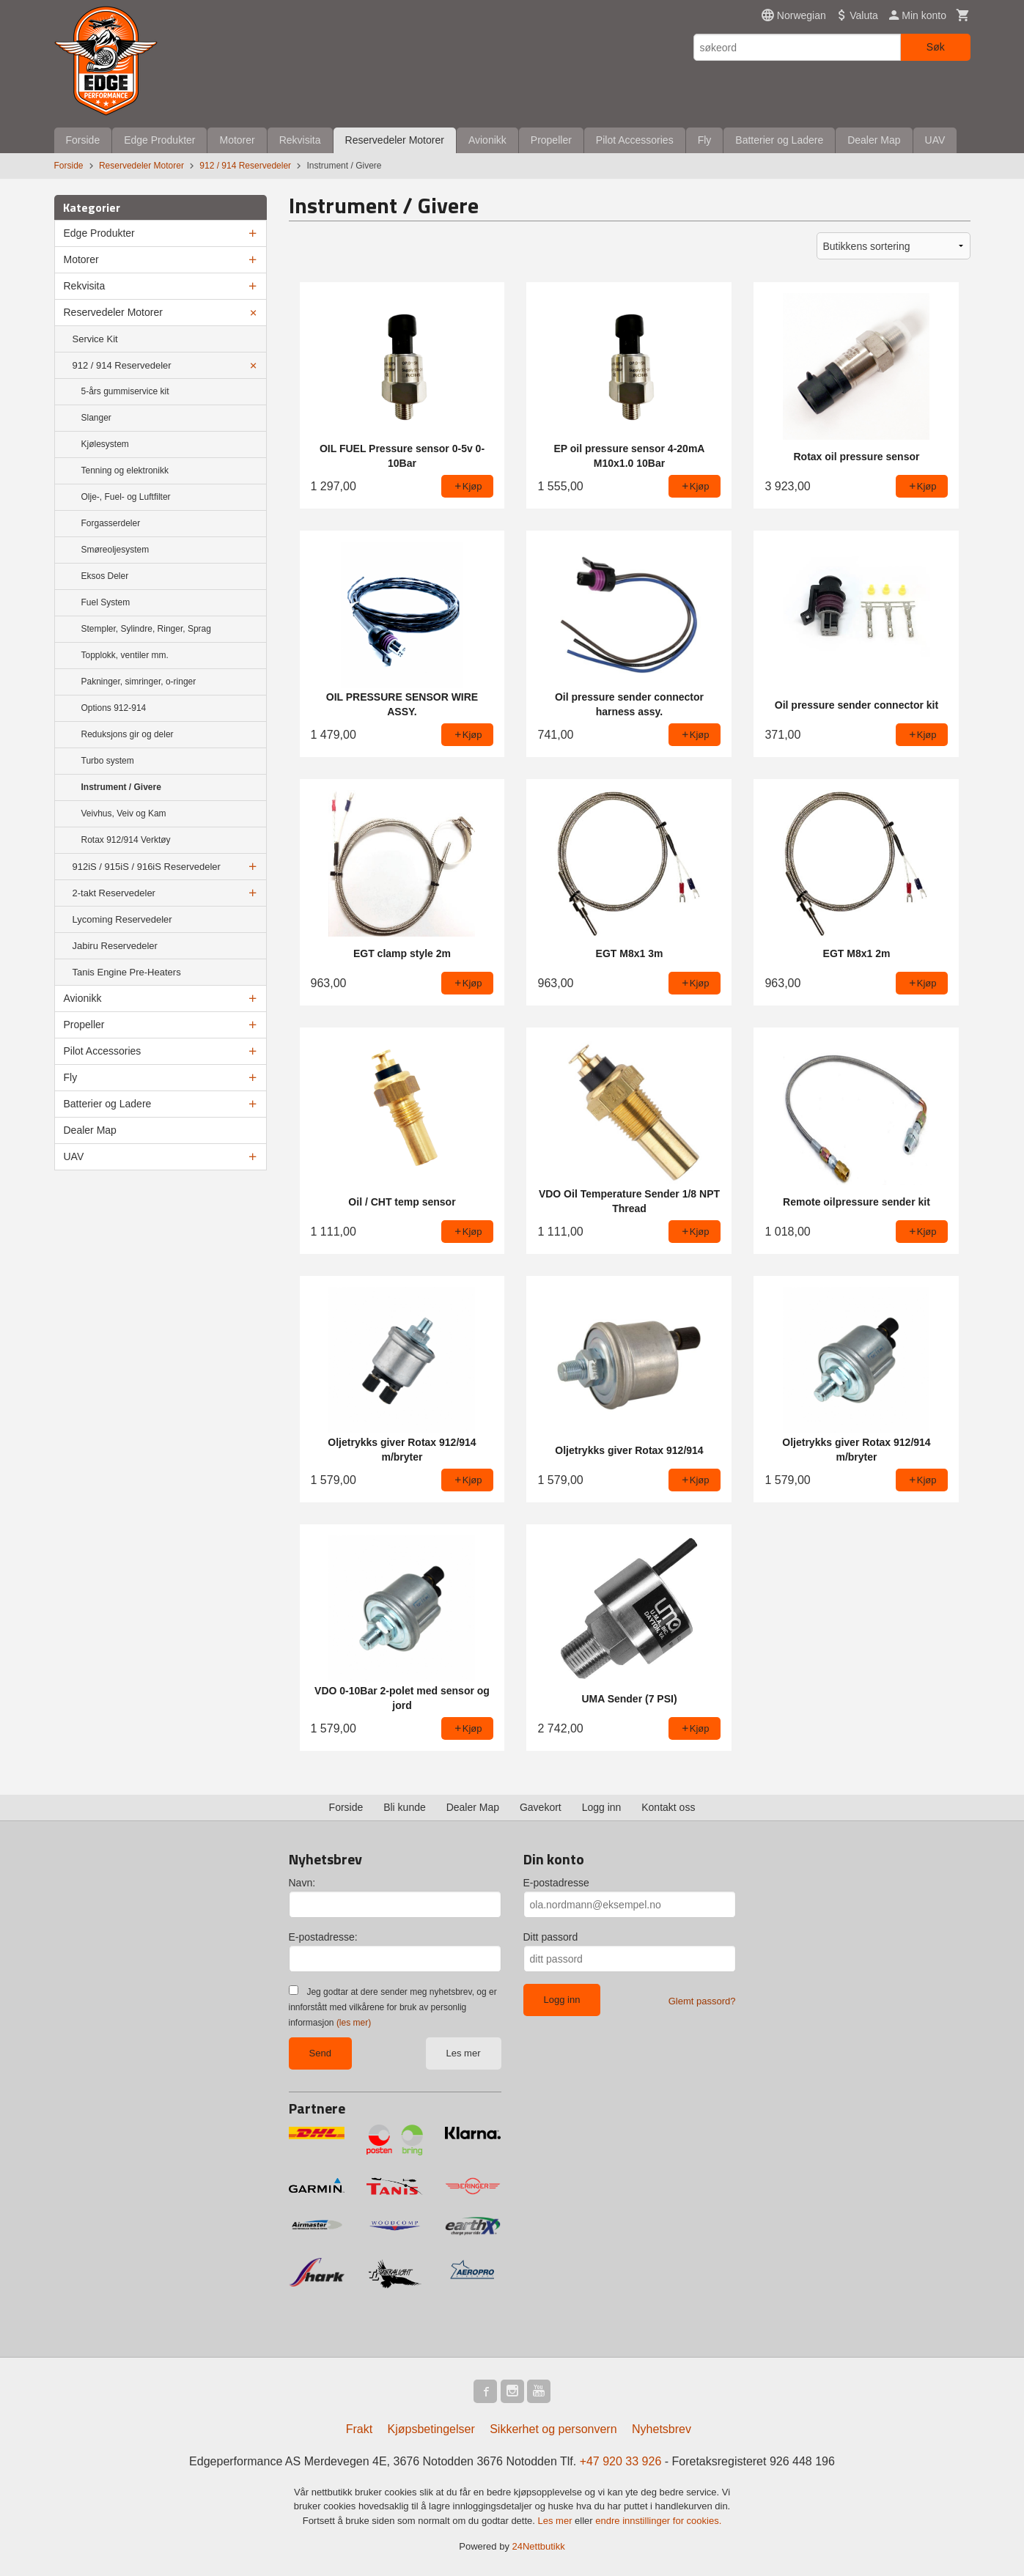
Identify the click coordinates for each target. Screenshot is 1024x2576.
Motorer (236, 140)
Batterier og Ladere (779, 140)
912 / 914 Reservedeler (122, 365)
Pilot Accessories (635, 140)
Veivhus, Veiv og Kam (123, 813)
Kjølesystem (105, 444)
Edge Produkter (159, 140)
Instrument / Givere (121, 787)
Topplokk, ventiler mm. (125, 655)
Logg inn (602, 1807)
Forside (83, 140)
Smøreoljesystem (115, 550)
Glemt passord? (702, 2001)
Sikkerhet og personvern (553, 2429)
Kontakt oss (668, 1807)
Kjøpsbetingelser (431, 2429)
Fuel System (105, 602)
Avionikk (487, 140)
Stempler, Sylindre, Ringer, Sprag (146, 629)
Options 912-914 (114, 708)
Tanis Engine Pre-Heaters (127, 972)
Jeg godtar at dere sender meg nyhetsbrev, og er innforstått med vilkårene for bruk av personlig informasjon (393, 2007)
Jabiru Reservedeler (115, 945)
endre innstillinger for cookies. (658, 2520)
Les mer (463, 2053)
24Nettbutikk (538, 2546)
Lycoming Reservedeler (122, 919)
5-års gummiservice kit (125, 391)
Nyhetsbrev (661, 2429)
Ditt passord (550, 1937)
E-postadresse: (323, 1937)
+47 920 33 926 (621, 2461)
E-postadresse (556, 1883)
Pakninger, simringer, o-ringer (138, 681)
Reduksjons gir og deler (127, 734)
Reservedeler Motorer (394, 140)
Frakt (359, 2429)
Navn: (302, 1883)
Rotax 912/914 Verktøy (126, 840)
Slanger (96, 418)
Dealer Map (873, 140)
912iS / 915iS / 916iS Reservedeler (147, 866)
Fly (705, 140)
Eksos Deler (105, 576)
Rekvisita (300, 140)
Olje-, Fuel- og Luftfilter (126, 497)
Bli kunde (404, 1807)
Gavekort (540, 1807)
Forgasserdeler (111, 523)
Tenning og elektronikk (125, 470)
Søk (936, 47)
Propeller (551, 140)
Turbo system (107, 761)
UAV (935, 140)
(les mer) (353, 2023)
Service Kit (95, 338)
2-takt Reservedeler (114, 892)
